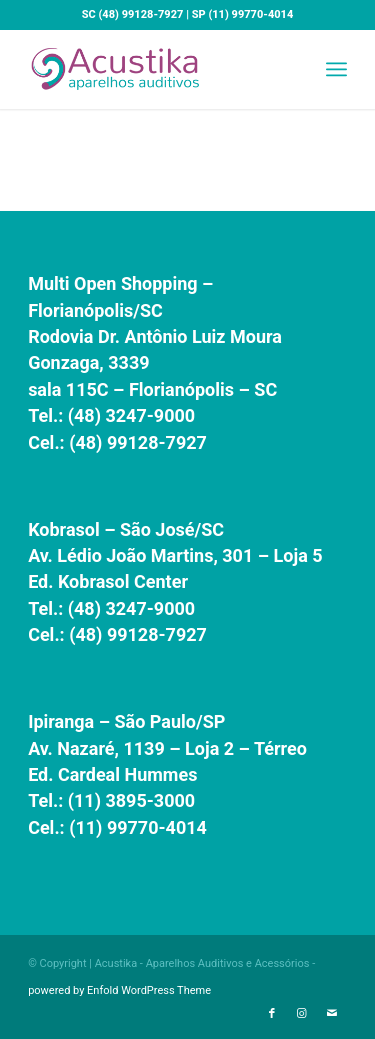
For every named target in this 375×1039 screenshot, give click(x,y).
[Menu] (336, 69)
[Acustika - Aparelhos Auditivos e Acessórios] (155, 69)
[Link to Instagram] (302, 1014)
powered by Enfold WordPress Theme (119, 990)
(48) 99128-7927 (140, 14)
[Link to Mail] (332, 1014)
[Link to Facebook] (272, 1014)
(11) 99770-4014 (250, 14)
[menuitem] (336, 69)
